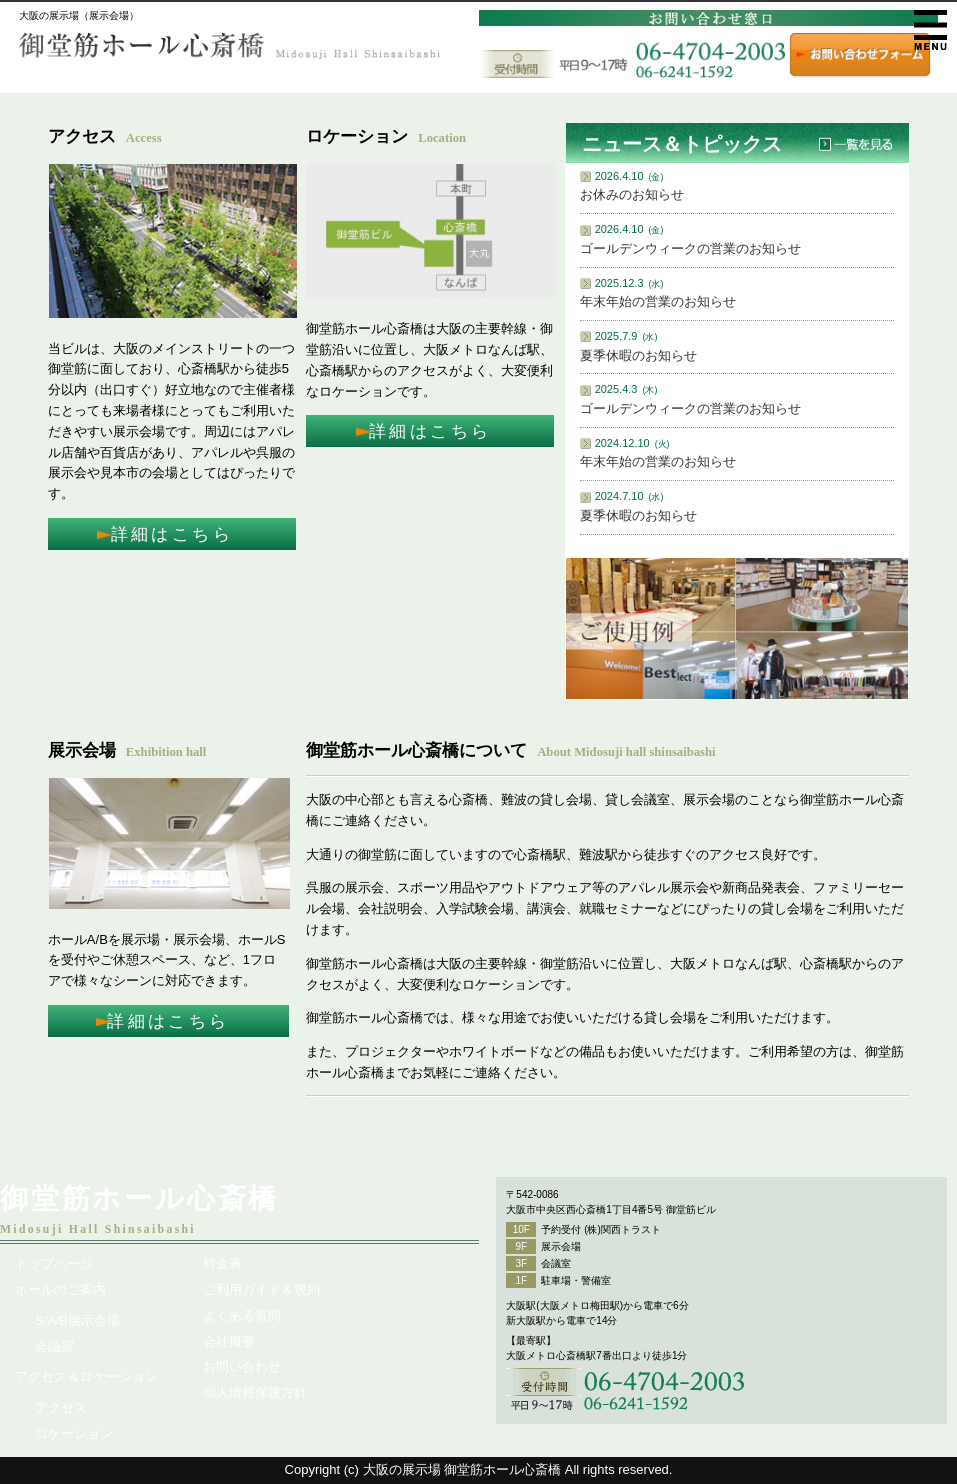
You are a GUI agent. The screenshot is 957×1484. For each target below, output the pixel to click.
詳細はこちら (172, 534)
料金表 (222, 1263)
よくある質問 (242, 1315)
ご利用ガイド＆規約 (261, 1289)
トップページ (54, 1263)
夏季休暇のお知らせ (638, 355)
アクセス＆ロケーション (86, 1376)
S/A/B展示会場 (77, 1320)
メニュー (930, 30)
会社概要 (229, 1341)
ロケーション (74, 1433)
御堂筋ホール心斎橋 (139, 1198)
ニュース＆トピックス (682, 144)
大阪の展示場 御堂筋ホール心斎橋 (462, 1469)
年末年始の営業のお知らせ (658, 301)
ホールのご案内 (60, 1289)
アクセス (61, 1407)
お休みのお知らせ (632, 194)
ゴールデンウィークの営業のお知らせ (690, 248)
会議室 (54, 1346)
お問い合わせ (242, 1366)
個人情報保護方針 (255, 1392)
